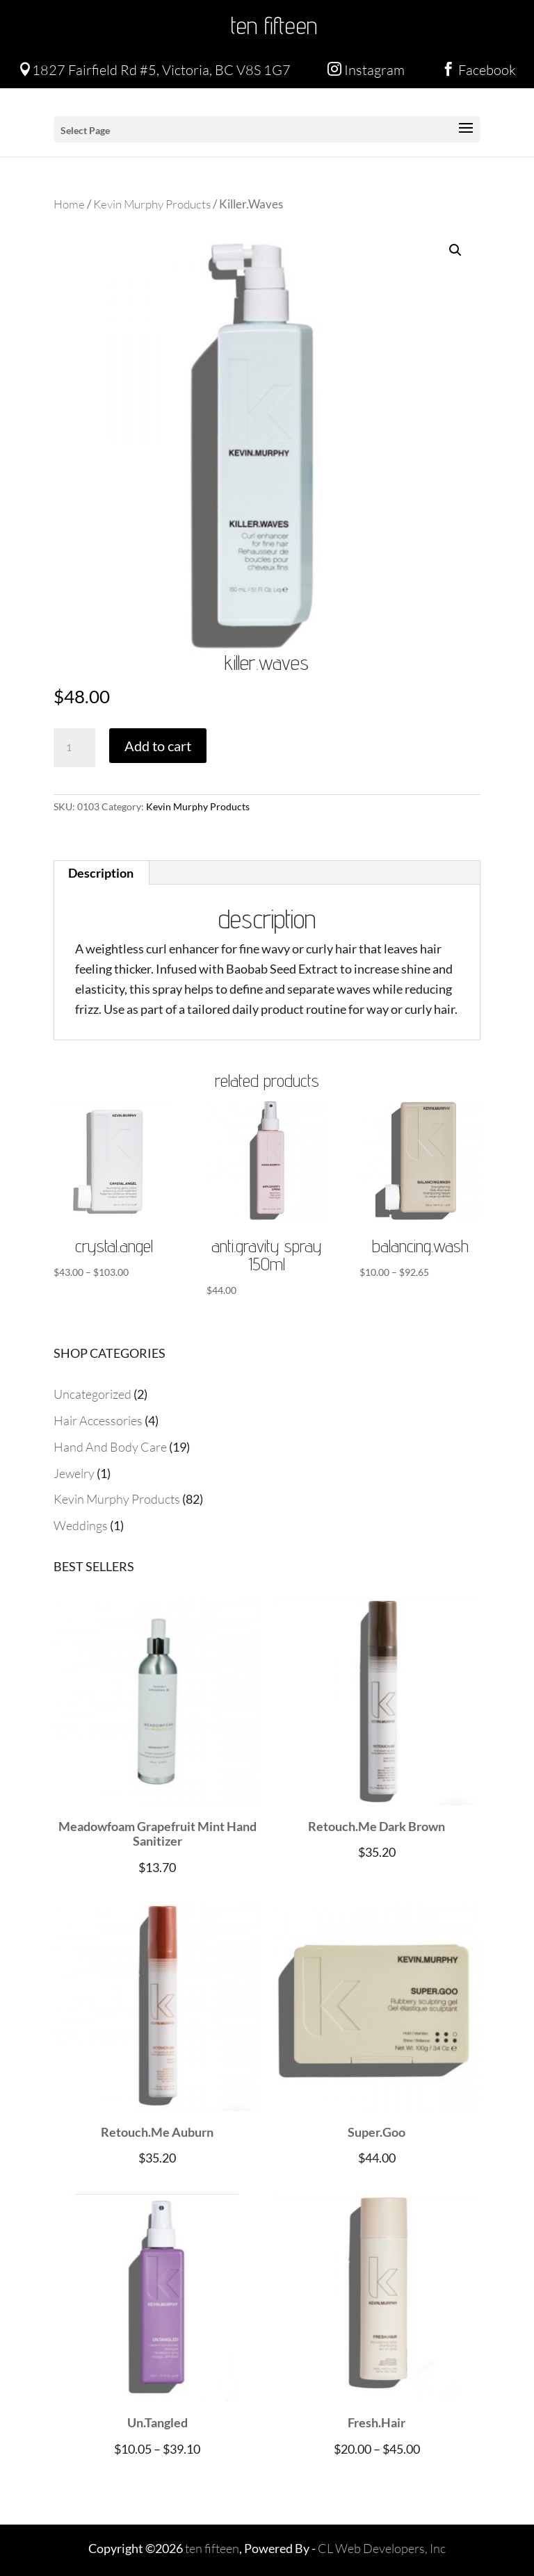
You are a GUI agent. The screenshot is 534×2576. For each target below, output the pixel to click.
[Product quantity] (74, 747)
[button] (455, 250)
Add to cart (157, 745)
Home (69, 204)
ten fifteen (274, 25)
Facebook (479, 70)
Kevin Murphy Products (152, 204)
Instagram (366, 70)
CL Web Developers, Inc (382, 2548)
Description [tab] (101, 872)
